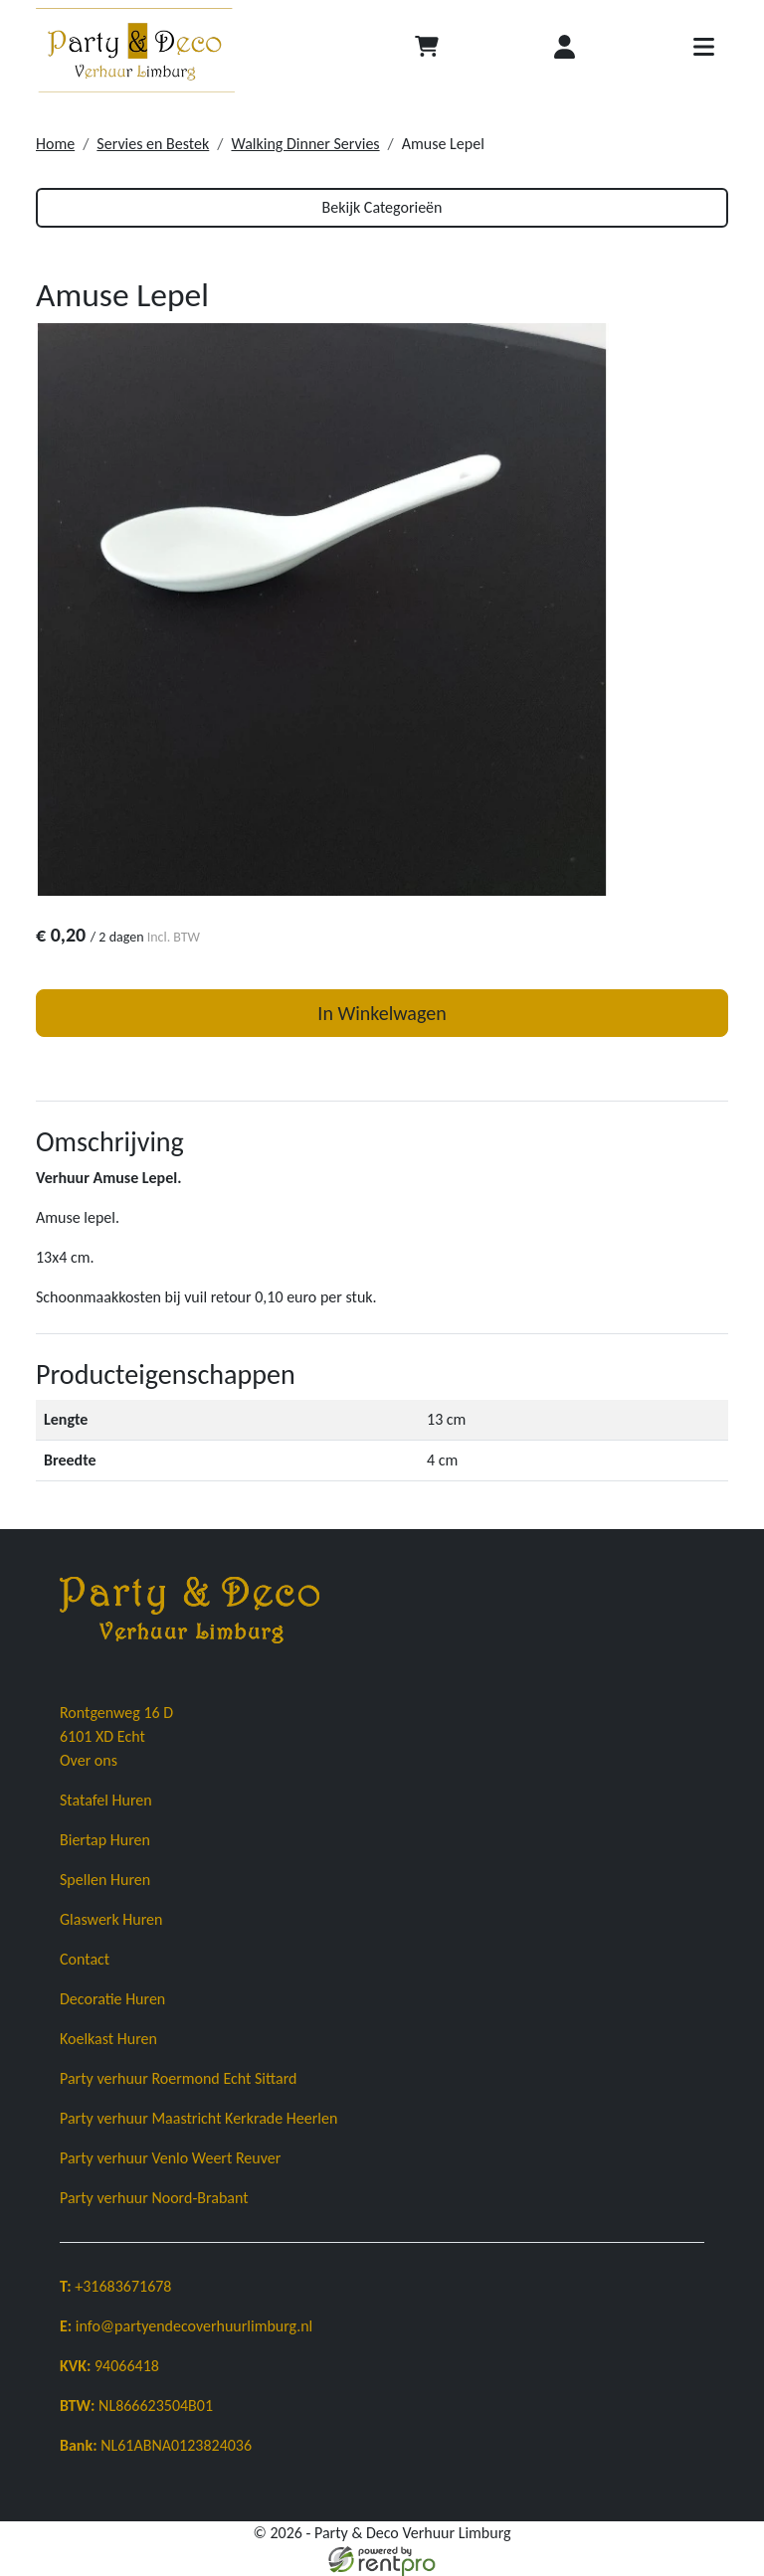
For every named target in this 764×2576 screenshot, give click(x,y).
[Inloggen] (565, 50)
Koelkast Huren (108, 2038)
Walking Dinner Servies (305, 143)
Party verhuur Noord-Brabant (154, 2197)
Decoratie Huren (112, 1998)
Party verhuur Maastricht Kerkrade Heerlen (198, 2118)
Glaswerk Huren (111, 1919)
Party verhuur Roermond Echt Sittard (178, 2078)
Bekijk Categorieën (382, 207)
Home (55, 143)
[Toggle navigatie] (703, 50)
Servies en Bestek (152, 143)
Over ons (88, 1760)
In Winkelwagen (381, 1013)
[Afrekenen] (427, 50)
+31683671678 (115, 2286)
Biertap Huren (105, 1839)
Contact (84, 1959)
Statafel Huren (106, 1800)
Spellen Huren (105, 1879)
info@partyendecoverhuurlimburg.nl (186, 2326)
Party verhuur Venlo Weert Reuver (170, 2157)
